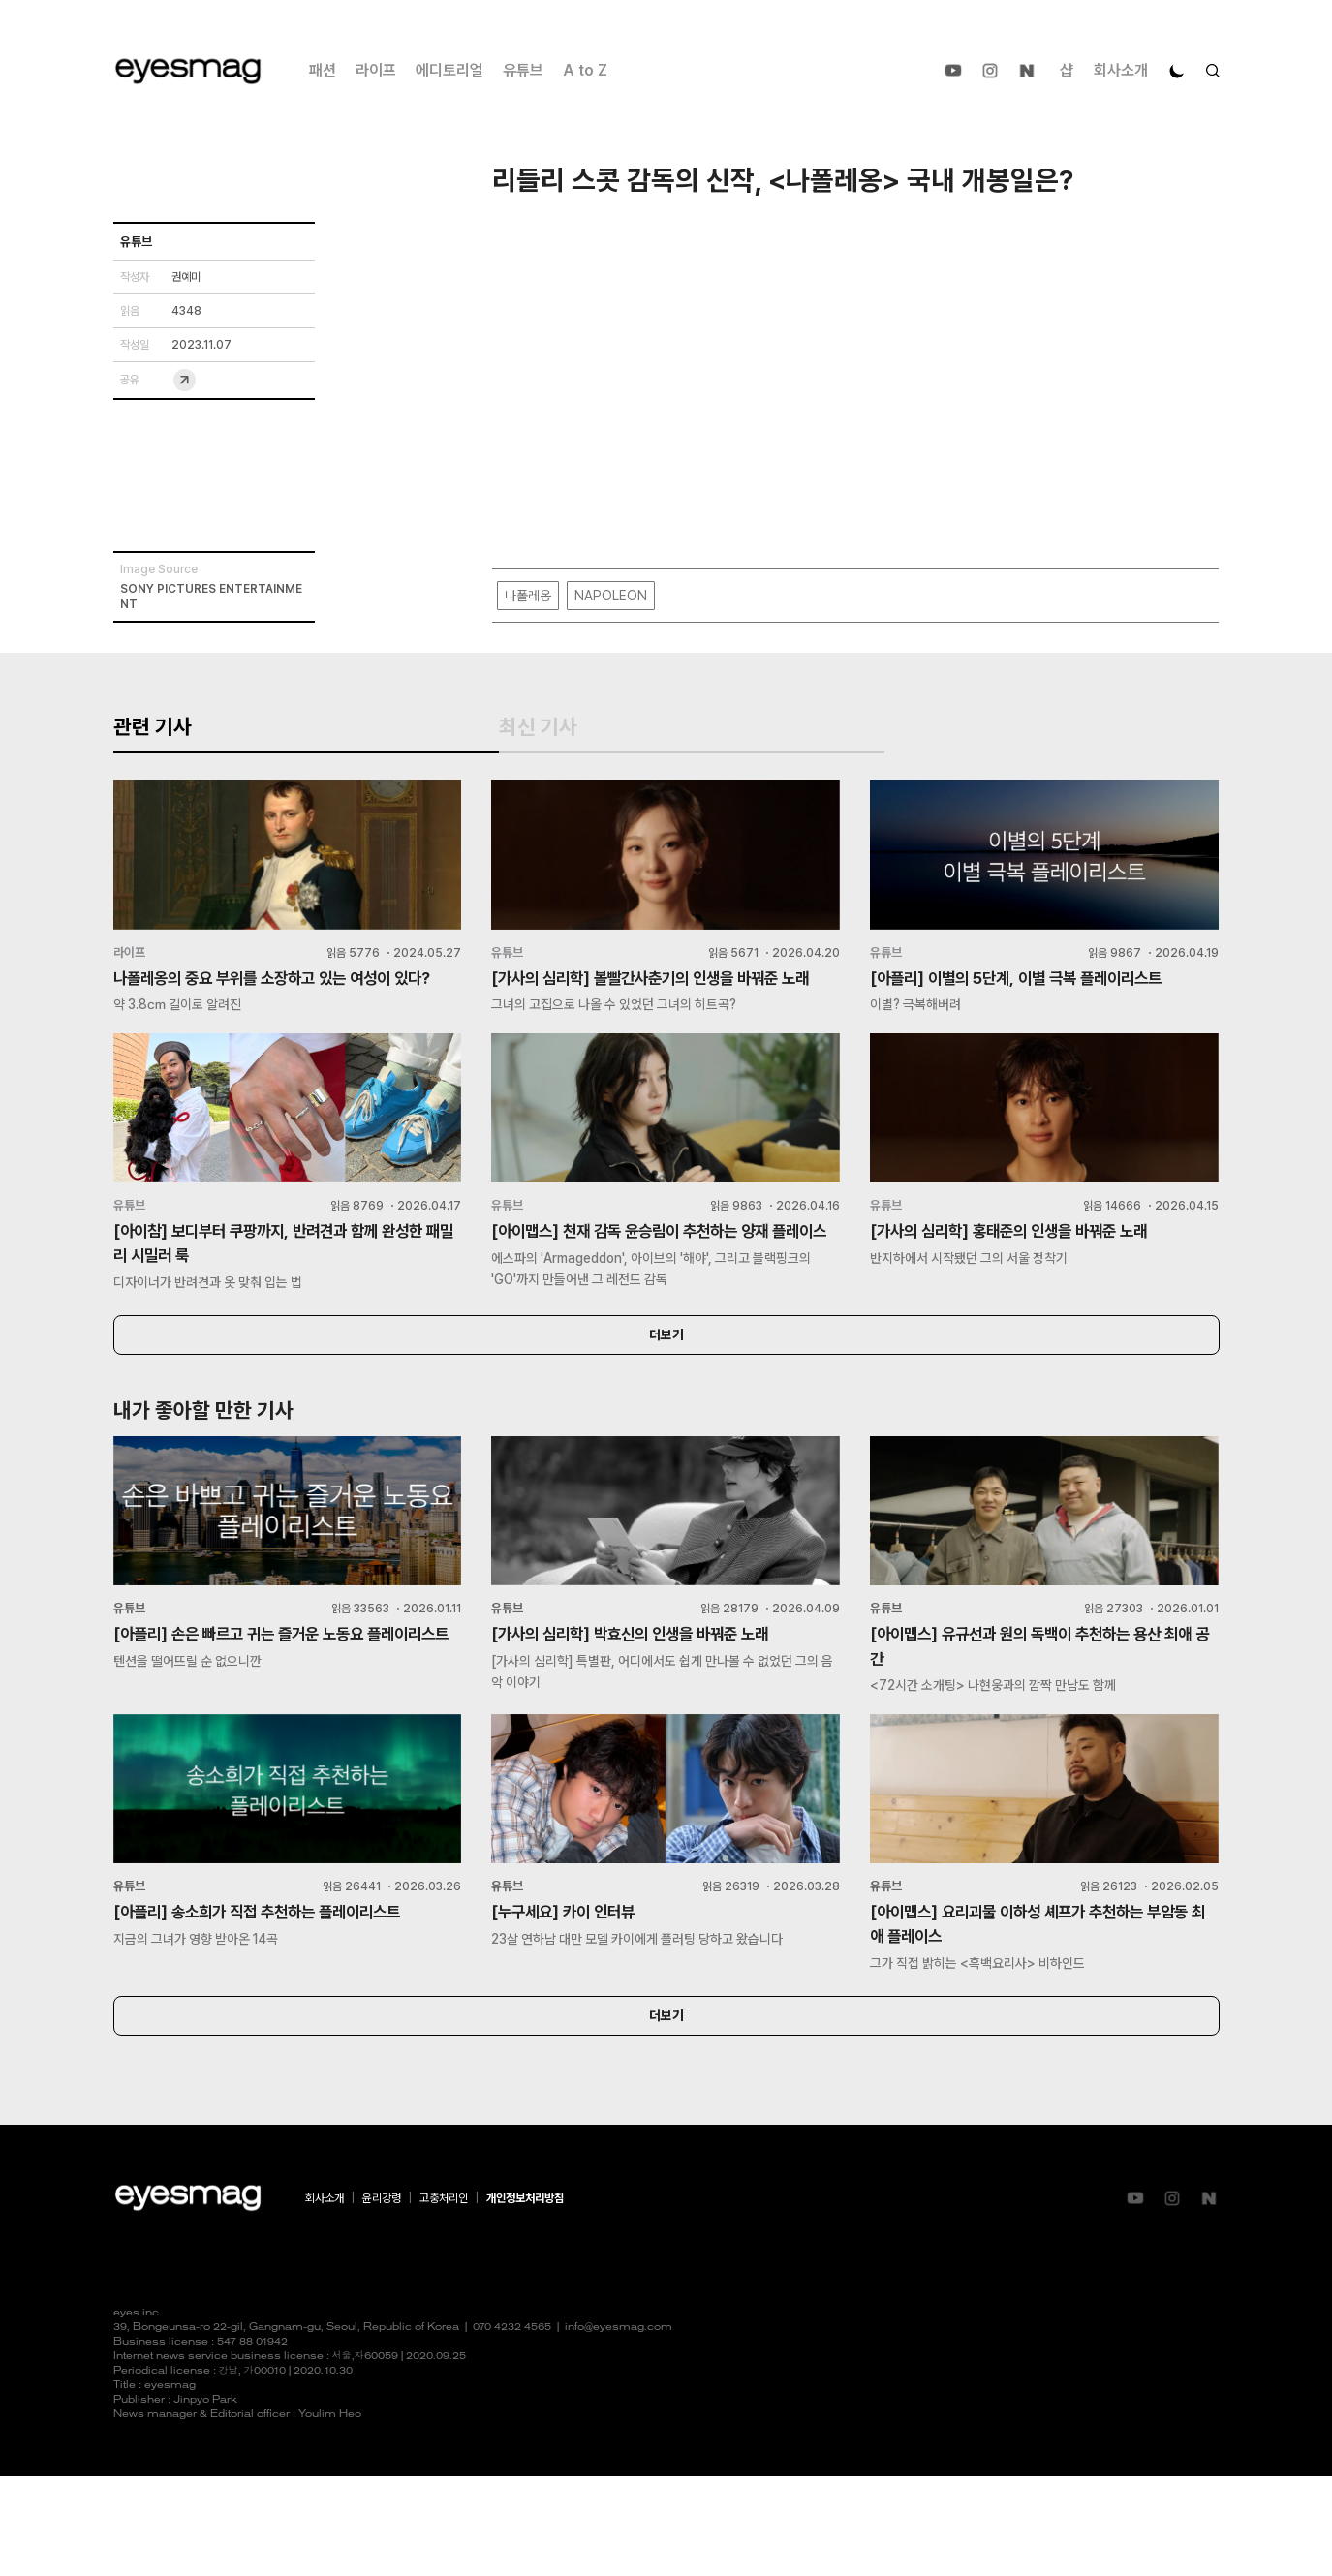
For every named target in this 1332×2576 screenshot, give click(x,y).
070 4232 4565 (512, 2427)
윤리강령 (381, 2298)
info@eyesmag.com (618, 2427)
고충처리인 (443, 2298)
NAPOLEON (610, 596)
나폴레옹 (528, 596)
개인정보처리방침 (525, 2298)
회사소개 (1121, 70)
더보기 (666, 1420)
